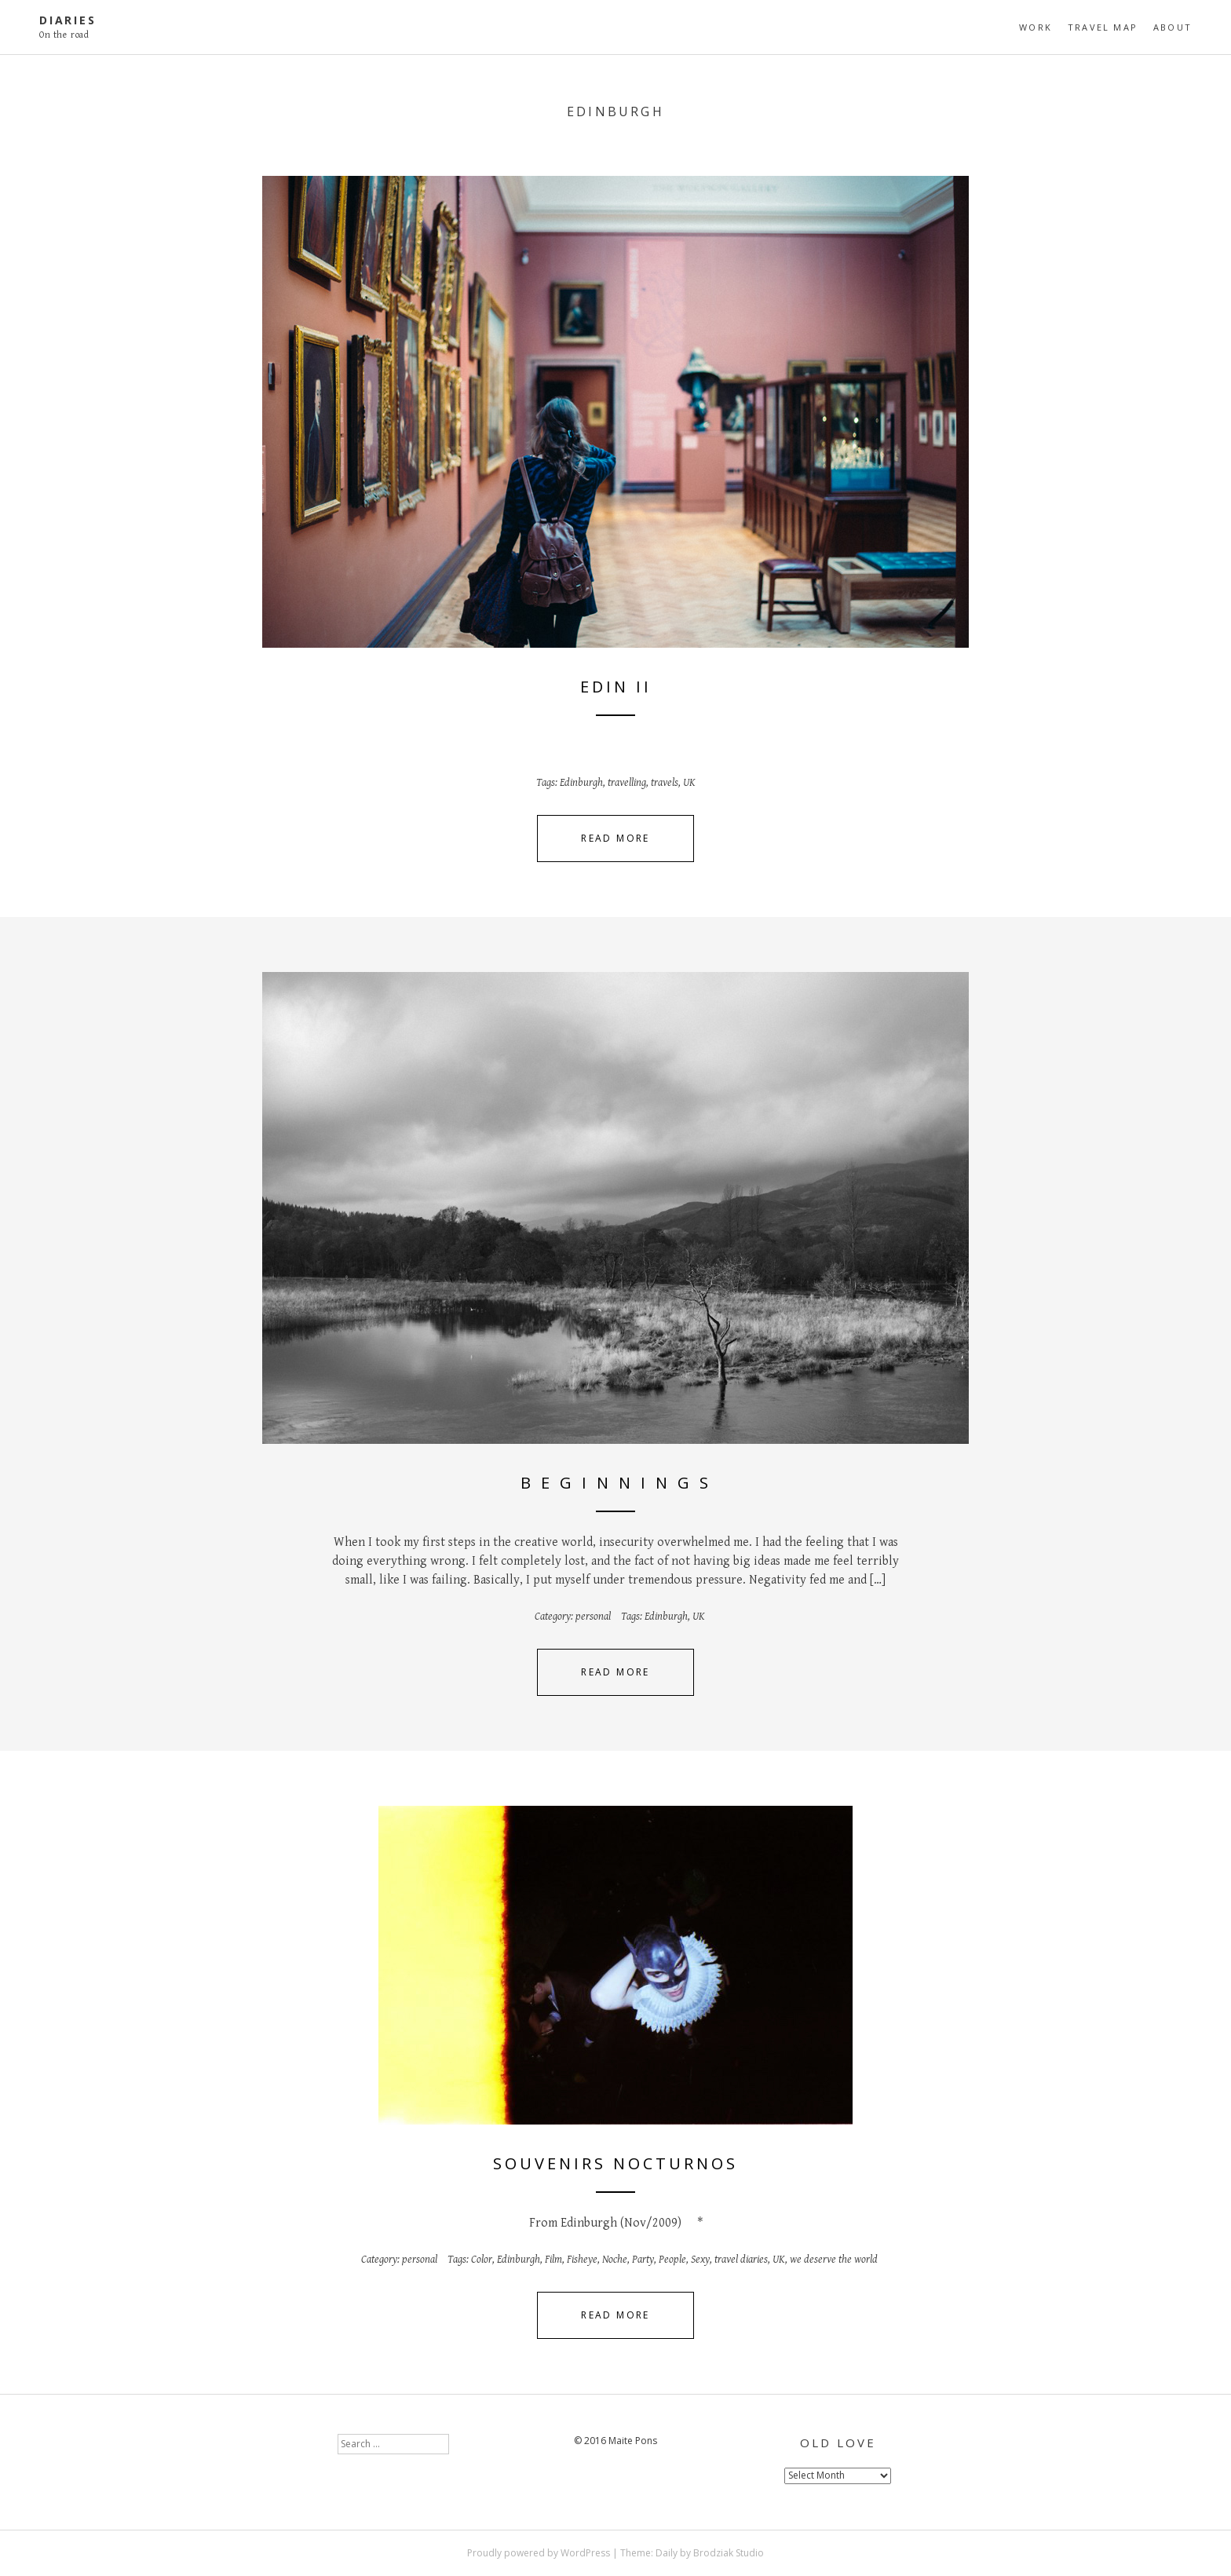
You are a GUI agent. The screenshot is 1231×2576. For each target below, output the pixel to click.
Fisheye (582, 2259)
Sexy (700, 2259)
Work (1035, 27)
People (672, 2259)
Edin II (616, 686)
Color (481, 2259)
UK (689, 782)
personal (593, 1616)
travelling (627, 782)
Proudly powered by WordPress (538, 2553)
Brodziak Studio (728, 2553)
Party (643, 2259)
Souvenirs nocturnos (615, 2163)
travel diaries (741, 2259)
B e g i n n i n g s (616, 1482)
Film (553, 2259)
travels (664, 782)
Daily (667, 2553)
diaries (68, 20)
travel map (1103, 27)
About (1172, 27)
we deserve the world (834, 2259)
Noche (614, 2259)
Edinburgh (581, 782)
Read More (615, 838)
